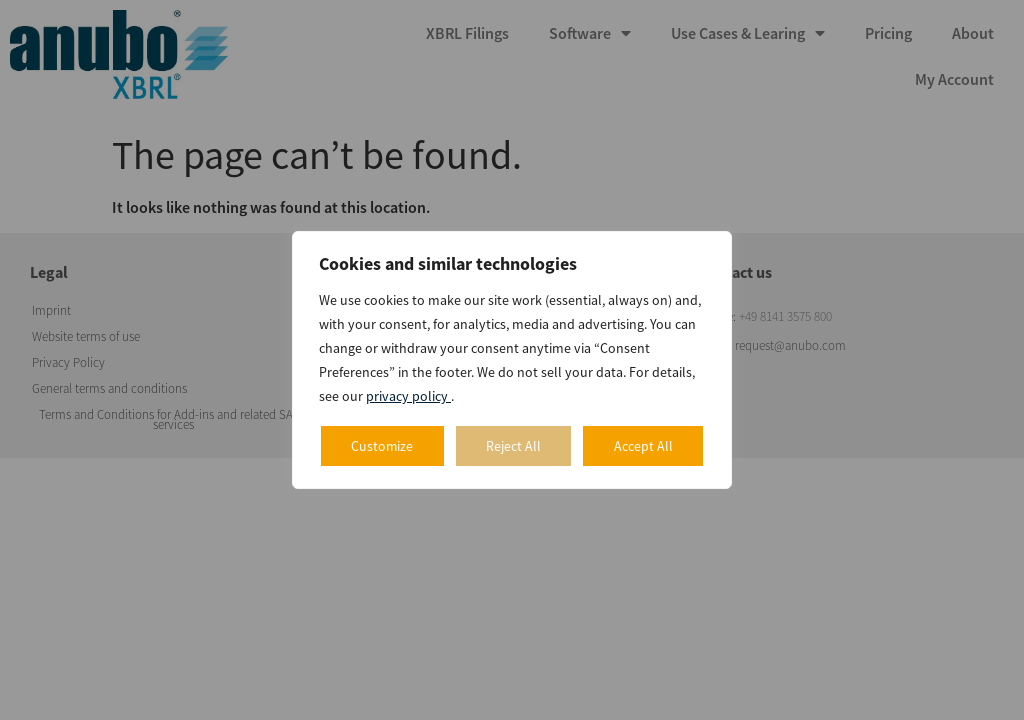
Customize (382, 446)
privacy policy (408, 396)
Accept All (643, 446)
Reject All (513, 446)
